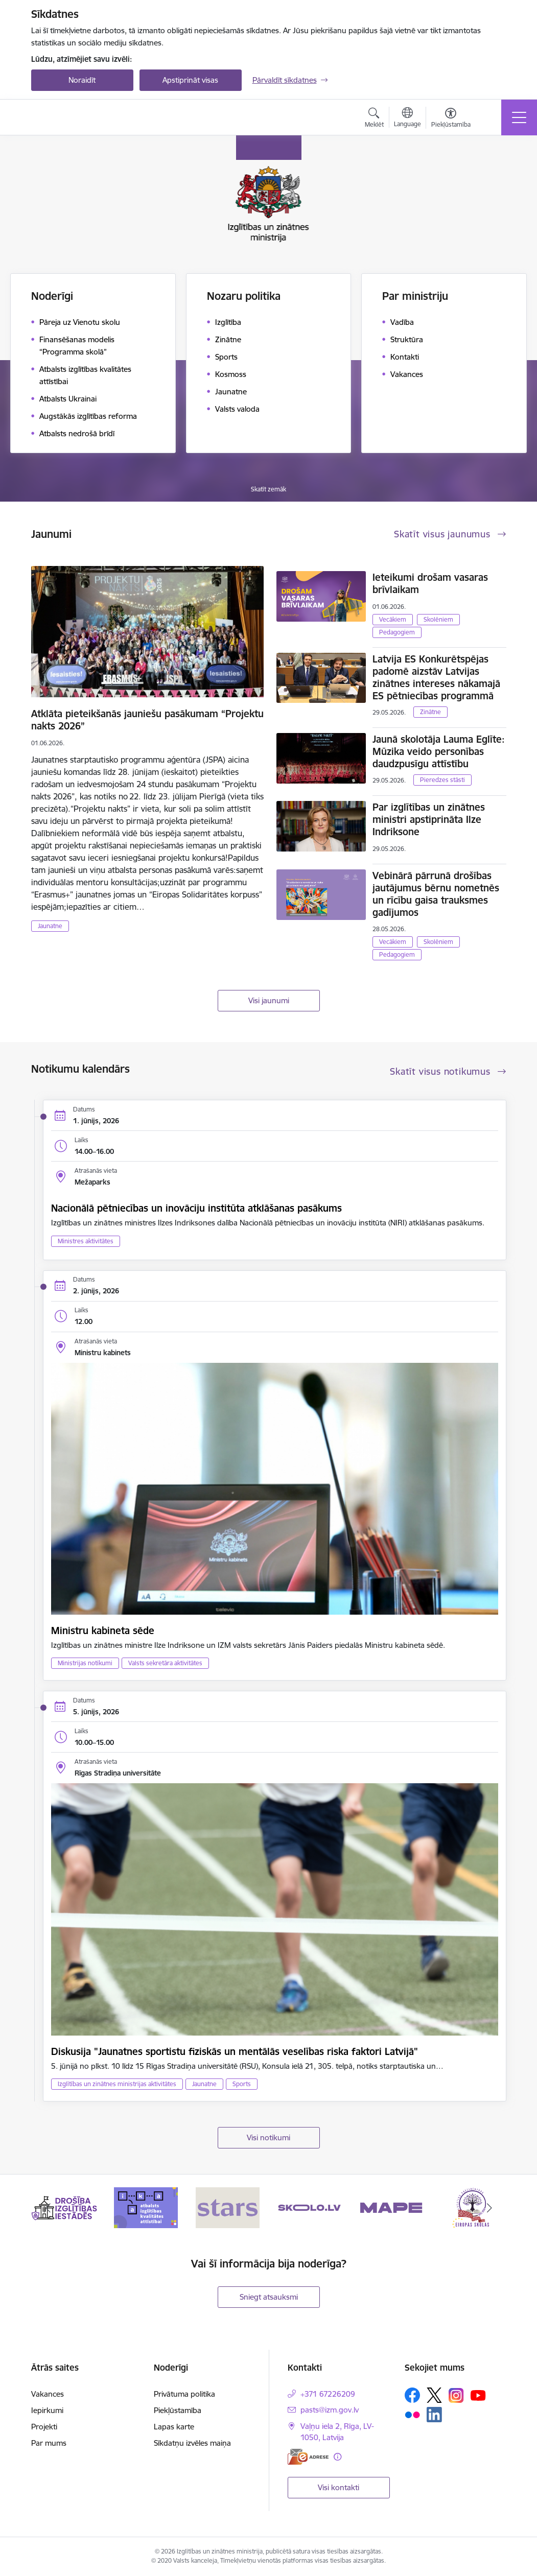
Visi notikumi (268, 2137)
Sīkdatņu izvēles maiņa (192, 2443)
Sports (241, 2084)
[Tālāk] (489, 2208)
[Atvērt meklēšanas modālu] (374, 119)
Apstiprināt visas (190, 80)
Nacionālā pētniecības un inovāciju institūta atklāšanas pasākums (196, 1208)
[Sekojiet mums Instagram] (456, 2395)
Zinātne (430, 712)
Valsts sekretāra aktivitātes (165, 1663)
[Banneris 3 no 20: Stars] (228, 2207)
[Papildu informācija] (337, 2457)
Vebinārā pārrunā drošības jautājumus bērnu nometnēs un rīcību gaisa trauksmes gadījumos (435, 893)
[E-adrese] (308, 2456)
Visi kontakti (338, 2487)
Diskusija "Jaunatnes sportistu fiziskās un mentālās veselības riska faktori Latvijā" (234, 2051)
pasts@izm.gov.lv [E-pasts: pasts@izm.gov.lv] (329, 2410)
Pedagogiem (397, 632)
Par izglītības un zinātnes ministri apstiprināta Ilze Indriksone (428, 819)
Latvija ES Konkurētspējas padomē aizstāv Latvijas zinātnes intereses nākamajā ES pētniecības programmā (436, 677)
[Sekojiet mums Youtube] (478, 2395)
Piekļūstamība (177, 2410)
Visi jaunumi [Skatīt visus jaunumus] (268, 1000)
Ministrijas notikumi (85, 1663)
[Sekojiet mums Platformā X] (434, 2395)
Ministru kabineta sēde (102, 1630)
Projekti (44, 2426)
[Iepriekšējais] (48, 2208)
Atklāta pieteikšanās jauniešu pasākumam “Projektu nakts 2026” (147, 719)
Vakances (47, 2394)
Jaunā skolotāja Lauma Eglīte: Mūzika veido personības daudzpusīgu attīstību (438, 751)
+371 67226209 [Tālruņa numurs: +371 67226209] (327, 2394)
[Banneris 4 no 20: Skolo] (309, 2207)
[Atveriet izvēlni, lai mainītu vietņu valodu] (407, 118)
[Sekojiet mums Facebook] (412, 2395)
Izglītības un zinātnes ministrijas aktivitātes (117, 2084)
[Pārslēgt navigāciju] (519, 117)
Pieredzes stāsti (442, 780)
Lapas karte (174, 2426)
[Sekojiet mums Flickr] (412, 2414)
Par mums (48, 2443)
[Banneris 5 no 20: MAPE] (391, 2207)
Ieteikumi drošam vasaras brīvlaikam (430, 583)
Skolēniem (438, 619)
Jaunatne (50, 926)
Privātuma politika (184, 2394)
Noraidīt (82, 80)
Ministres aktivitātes (85, 1241)
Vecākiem (392, 619)
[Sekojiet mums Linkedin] (434, 2414)
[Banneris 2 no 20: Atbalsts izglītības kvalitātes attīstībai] (146, 2207)
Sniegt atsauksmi (269, 2297)
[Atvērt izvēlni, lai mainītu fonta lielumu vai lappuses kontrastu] (451, 119)
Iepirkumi (47, 2410)
